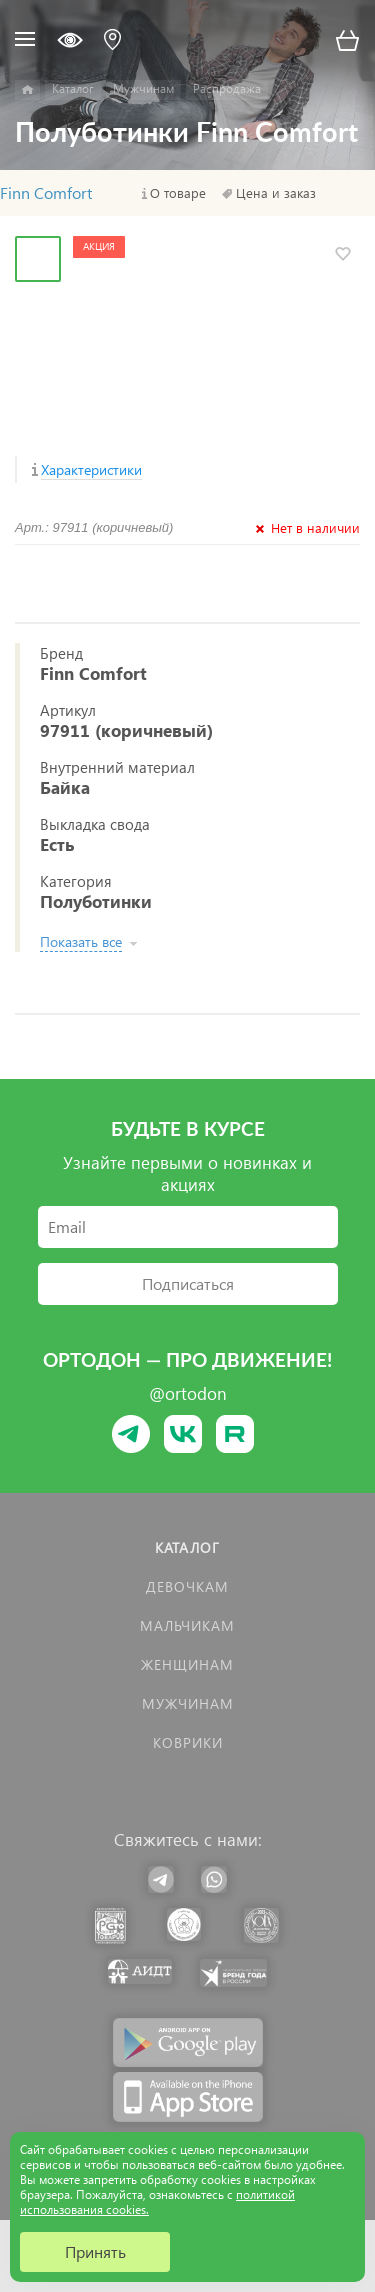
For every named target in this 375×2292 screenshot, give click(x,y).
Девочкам (187, 1586)
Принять (95, 2251)
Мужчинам (188, 1703)
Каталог (187, 1547)
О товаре (178, 193)
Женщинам (187, 1664)
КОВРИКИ (188, 1742)
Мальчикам (187, 1625)
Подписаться (188, 1283)
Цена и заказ (276, 193)
